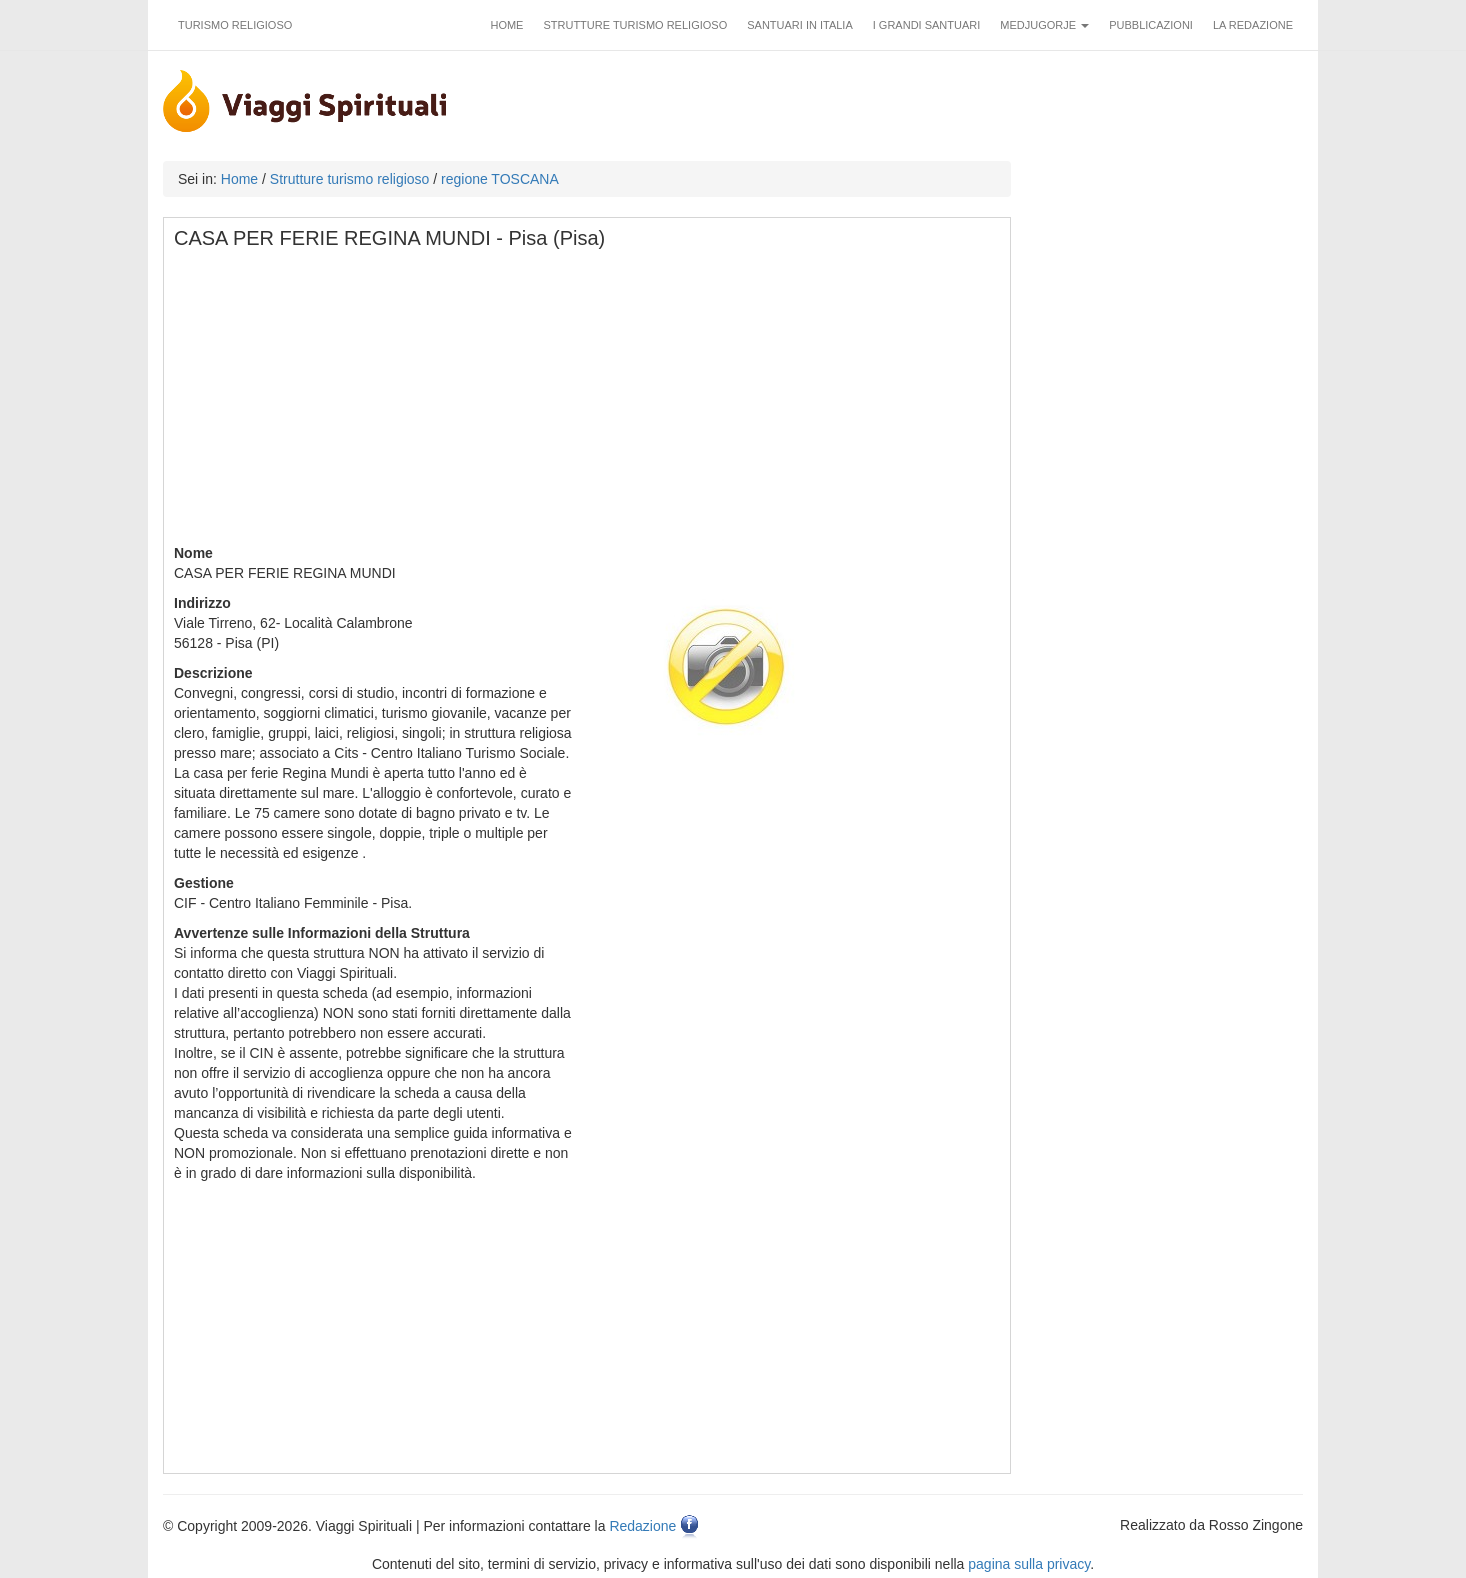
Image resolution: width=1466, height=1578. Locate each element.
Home (506, 25)
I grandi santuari (927, 25)
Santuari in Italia (800, 25)
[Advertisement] (588, 403)
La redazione (1253, 25)
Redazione (642, 1526)
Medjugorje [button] (1044, 25)
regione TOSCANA (500, 179)
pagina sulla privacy (1029, 1564)
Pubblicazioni (1151, 25)
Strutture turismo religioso (635, 25)
